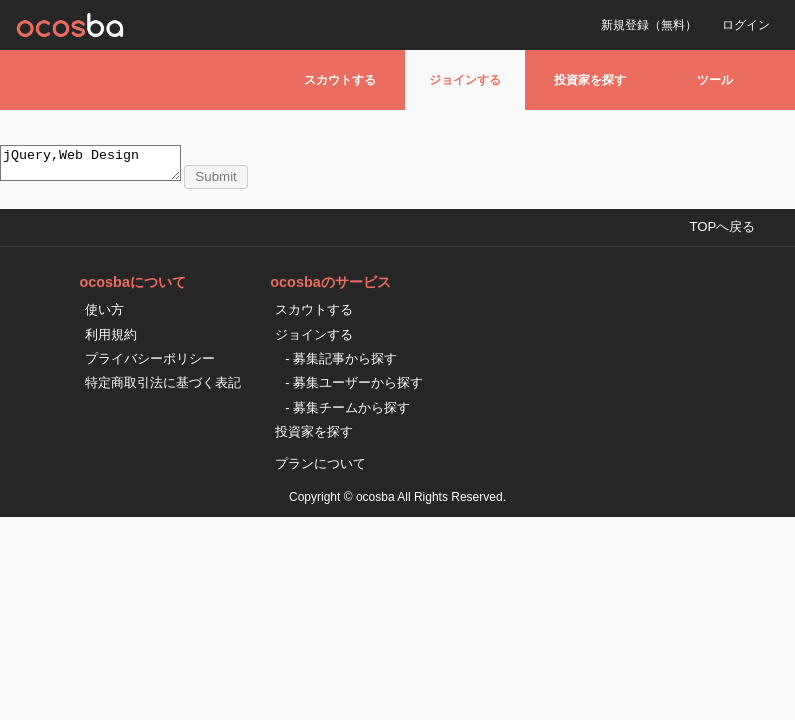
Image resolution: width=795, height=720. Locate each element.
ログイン (746, 25)
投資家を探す (590, 80)
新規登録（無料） (649, 25)
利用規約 (111, 340)
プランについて (320, 469)
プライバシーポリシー (150, 364)
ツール (715, 80)
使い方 (104, 315)
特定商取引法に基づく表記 (163, 388)
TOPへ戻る (722, 232)
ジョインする (465, 80)
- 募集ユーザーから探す (354, 388)
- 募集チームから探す (347, 413)
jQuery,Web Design (100, 166)
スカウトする (340, 80)
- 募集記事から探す (341, 364)
